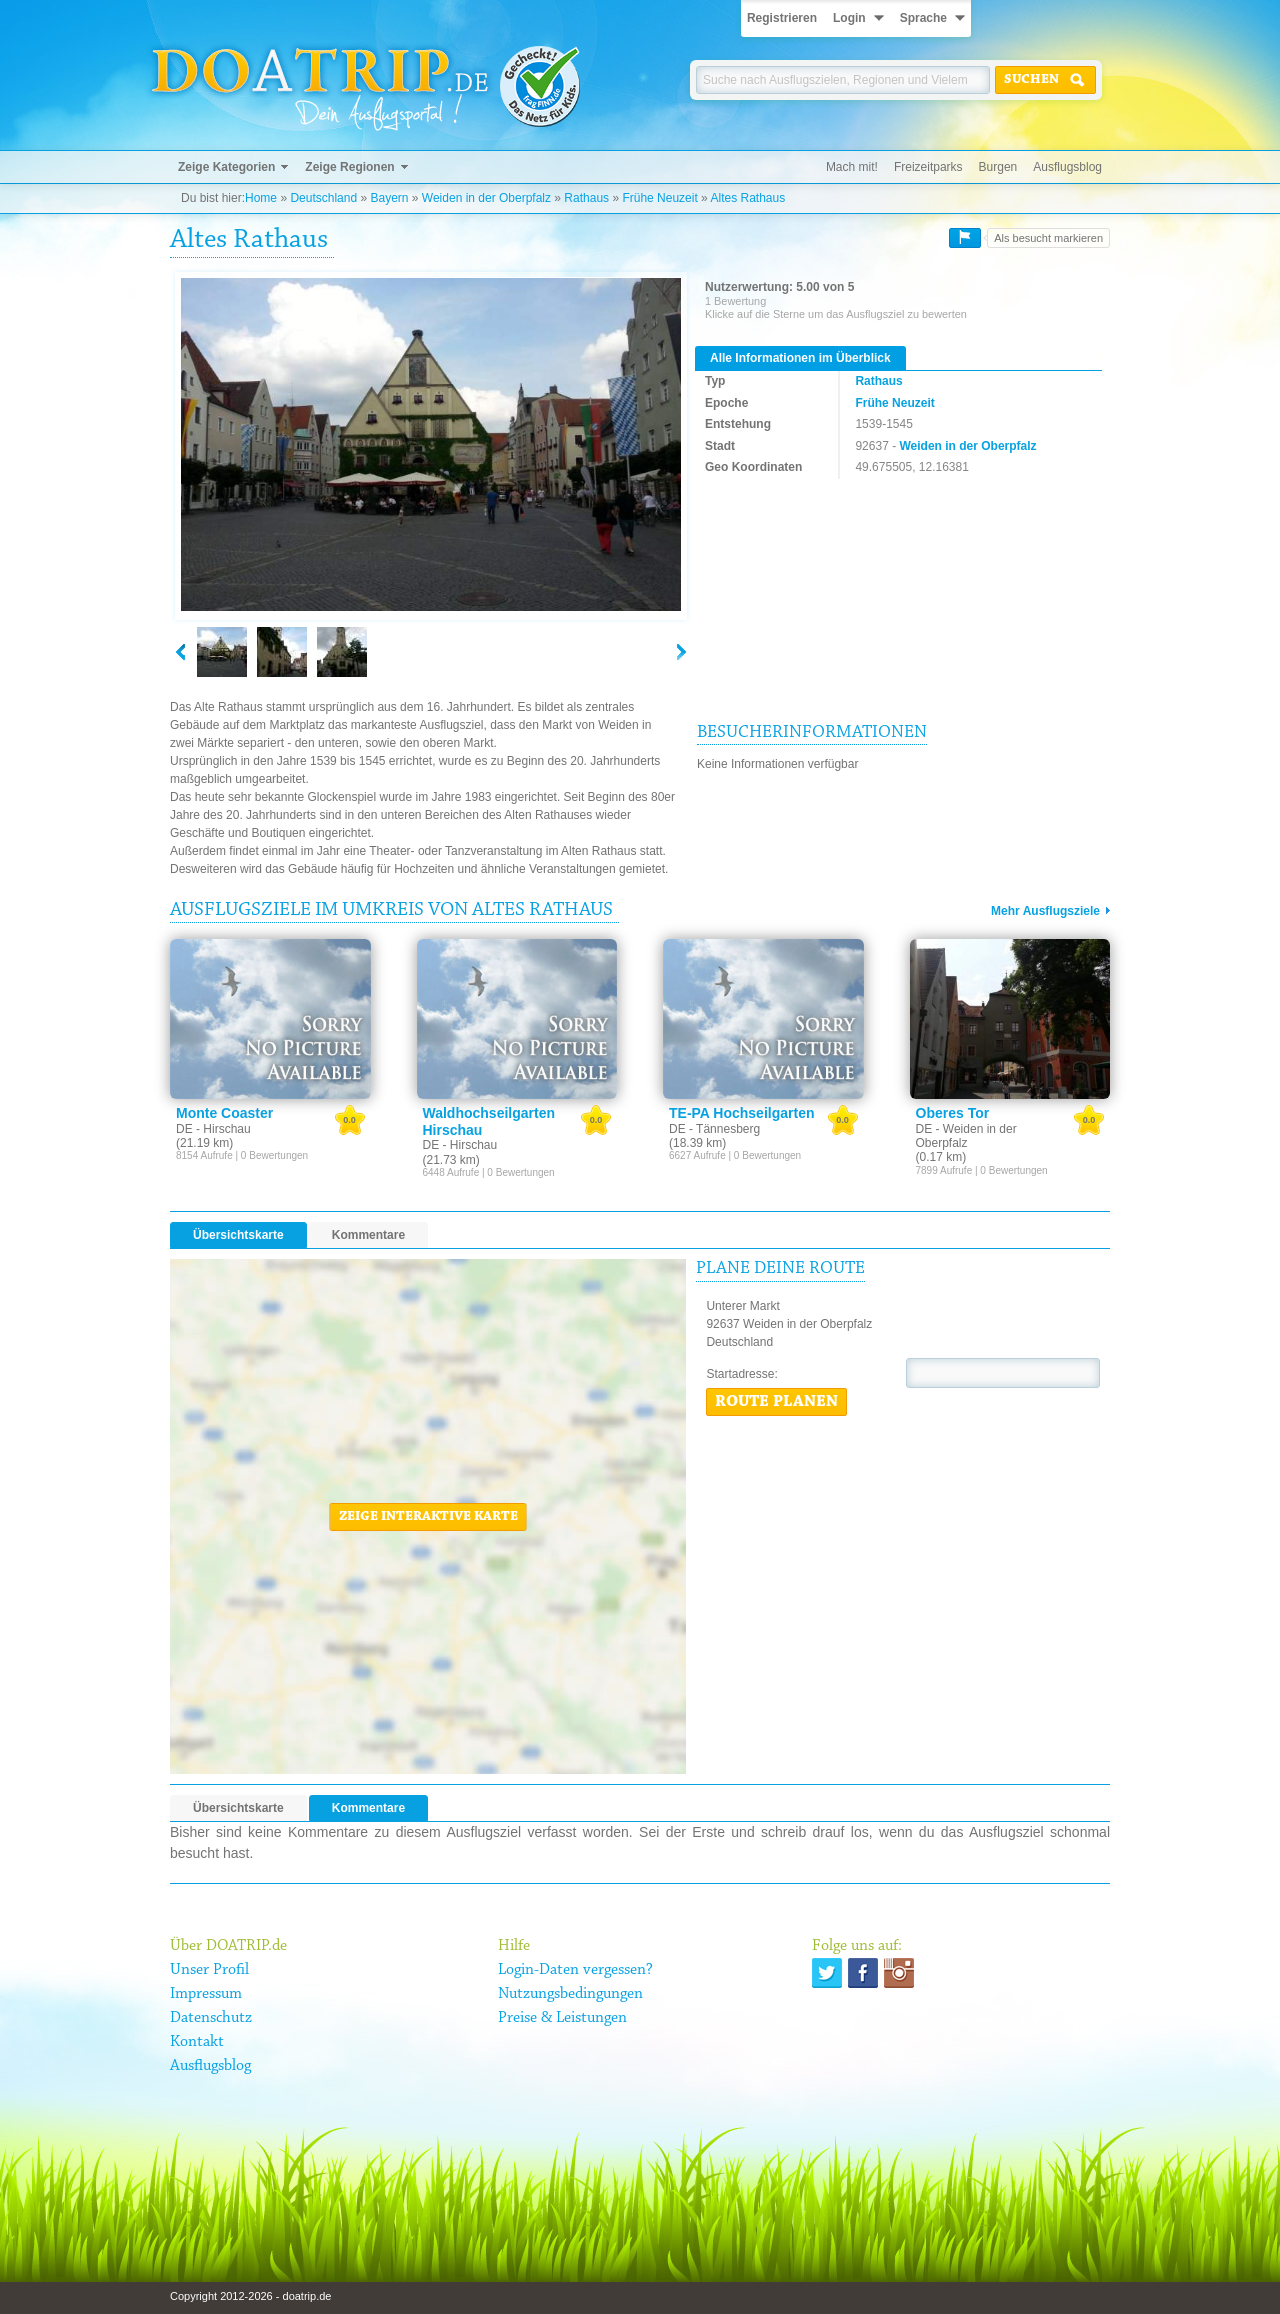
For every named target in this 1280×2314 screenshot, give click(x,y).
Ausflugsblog (1067, 167)
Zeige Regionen (349, 167)
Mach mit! (852, 167)
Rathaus (586, 198)
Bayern (389, 198)
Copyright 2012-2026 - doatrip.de (250, 2296)
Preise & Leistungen (562, 2018)
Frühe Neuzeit (659, 198)
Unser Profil (209, 1970)
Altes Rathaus (747, 198)
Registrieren (782, 18)
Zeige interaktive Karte (428, 1517)
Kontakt (197, 2042)
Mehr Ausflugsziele (1045, 911)
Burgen (998, 167)
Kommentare (368, 1235)
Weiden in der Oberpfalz (486, 198)
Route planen (776, 1402)
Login (849, 18)
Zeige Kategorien (226, 167)
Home (261, 198)
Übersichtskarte (238, 1235)
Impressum (206, 1994)
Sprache (923, 18)
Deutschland (323, 198)
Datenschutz (211, 2018)
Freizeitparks (928, 167)
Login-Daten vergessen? (575, 1970)
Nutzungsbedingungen (570, 1994)
